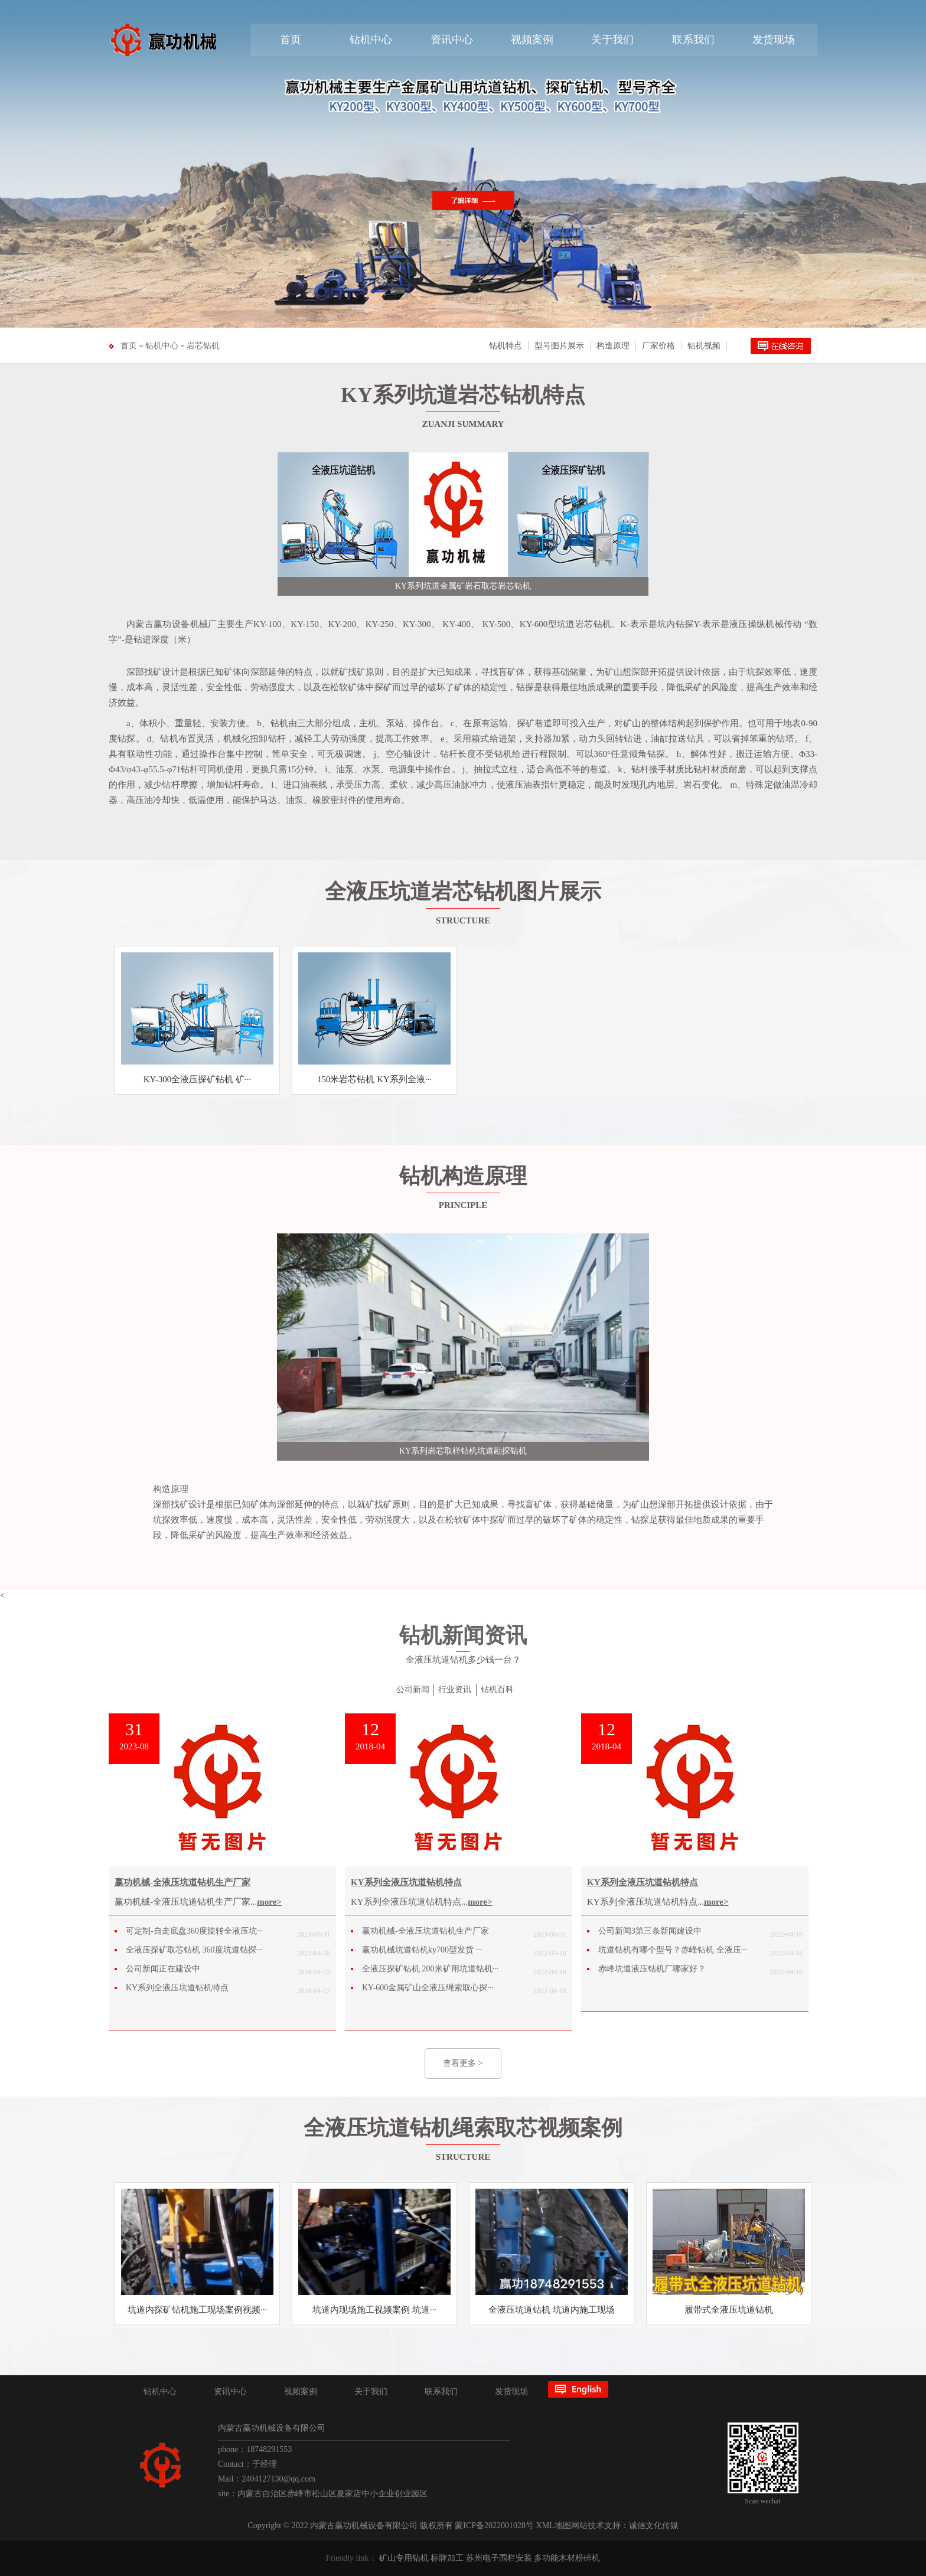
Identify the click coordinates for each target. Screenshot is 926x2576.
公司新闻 (412, 1689)
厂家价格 (658, 345)
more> (269, 1901)
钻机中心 (371, 39)
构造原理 (613, 345)
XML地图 (553, 2525)
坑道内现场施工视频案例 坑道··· (374, 2309)
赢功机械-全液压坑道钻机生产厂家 (182, 1882)
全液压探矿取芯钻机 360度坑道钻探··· (194, 1949)
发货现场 (773, 39)
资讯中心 (452, 39)
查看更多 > (462, 2063)
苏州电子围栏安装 (499, 2558)
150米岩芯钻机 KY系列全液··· (374, 1079)
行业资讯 (454, 1689)
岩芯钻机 (203, 345)
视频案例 (532, 39)
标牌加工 (447, 2558)
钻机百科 (497, 1689)
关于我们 (612, 39)
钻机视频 (703, 345)
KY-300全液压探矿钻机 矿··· (198, 1079)
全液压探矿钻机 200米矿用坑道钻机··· (430, 1968)
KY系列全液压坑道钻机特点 (177, 1987)
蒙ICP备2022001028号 (494, 2525)
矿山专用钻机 (404, 2558)
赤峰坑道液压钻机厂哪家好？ (652, 1968)
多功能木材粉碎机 (567, 2558)
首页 (290, 39)
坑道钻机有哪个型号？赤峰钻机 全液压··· (672, 1949)
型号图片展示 (559, 345)
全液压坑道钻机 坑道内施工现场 (551, 2309)
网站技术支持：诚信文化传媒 (625, 2525)
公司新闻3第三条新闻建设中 (650, 1931)
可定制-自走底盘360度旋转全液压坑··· (194, 1931)
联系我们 (693, 39)
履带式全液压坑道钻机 (728, 2309)
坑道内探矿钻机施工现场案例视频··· (197, 2309)
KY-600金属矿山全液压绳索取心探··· (428, 1987)
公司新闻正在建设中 (163, 1968)
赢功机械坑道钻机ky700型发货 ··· (422, 1949)
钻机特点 (505, 345)
